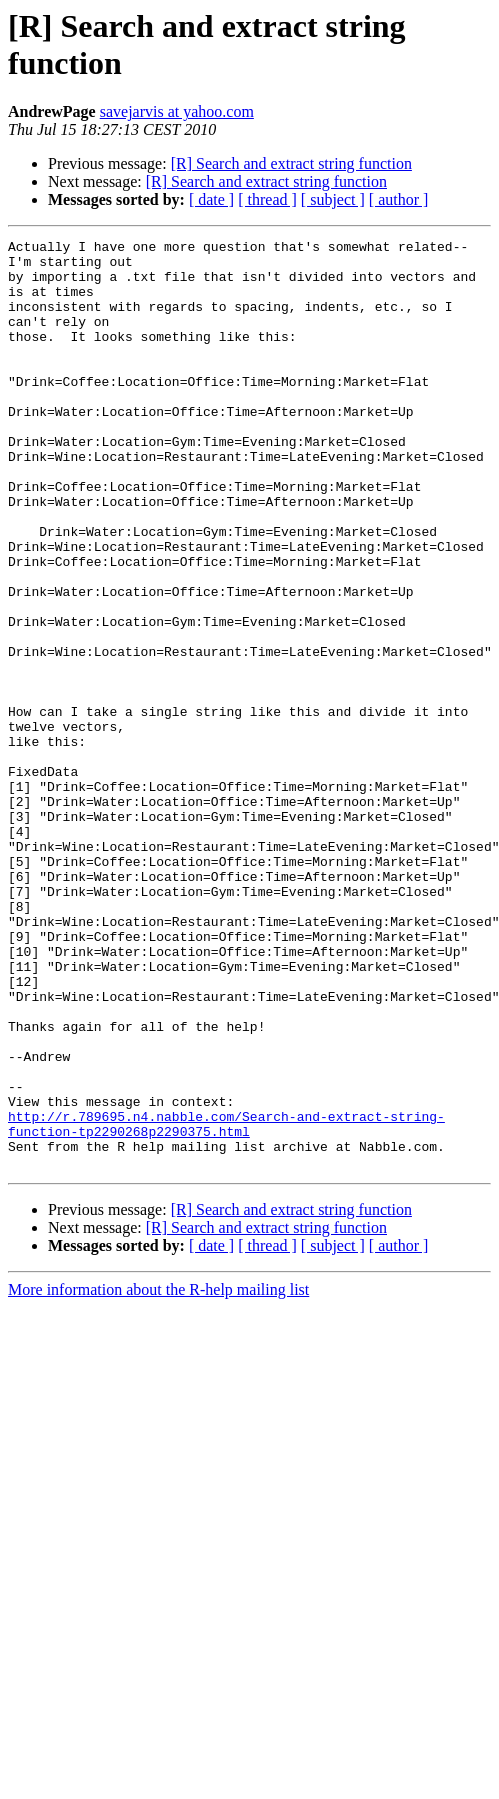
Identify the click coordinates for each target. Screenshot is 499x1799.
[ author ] (399, 199)
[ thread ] (267, 199)
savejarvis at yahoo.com (177, 111)
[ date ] (211, 199)
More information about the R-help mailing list (158, 1475)
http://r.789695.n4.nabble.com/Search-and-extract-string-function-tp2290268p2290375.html (226, 1302)
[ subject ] (333, 199)
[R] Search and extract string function (291, 163)
